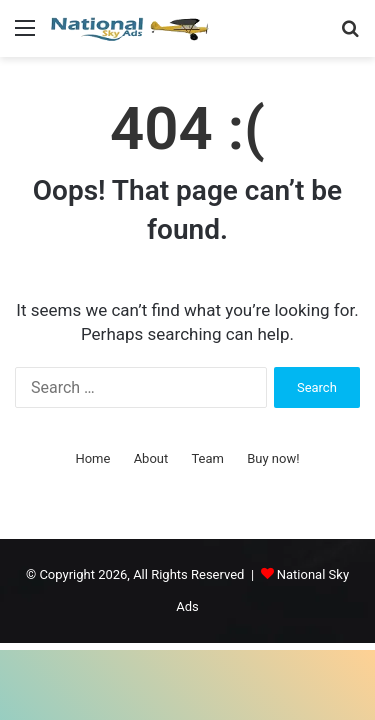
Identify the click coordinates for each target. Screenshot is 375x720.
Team (207, 458)
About (151, 458)
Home (92, 458)
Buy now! (273, 458)
